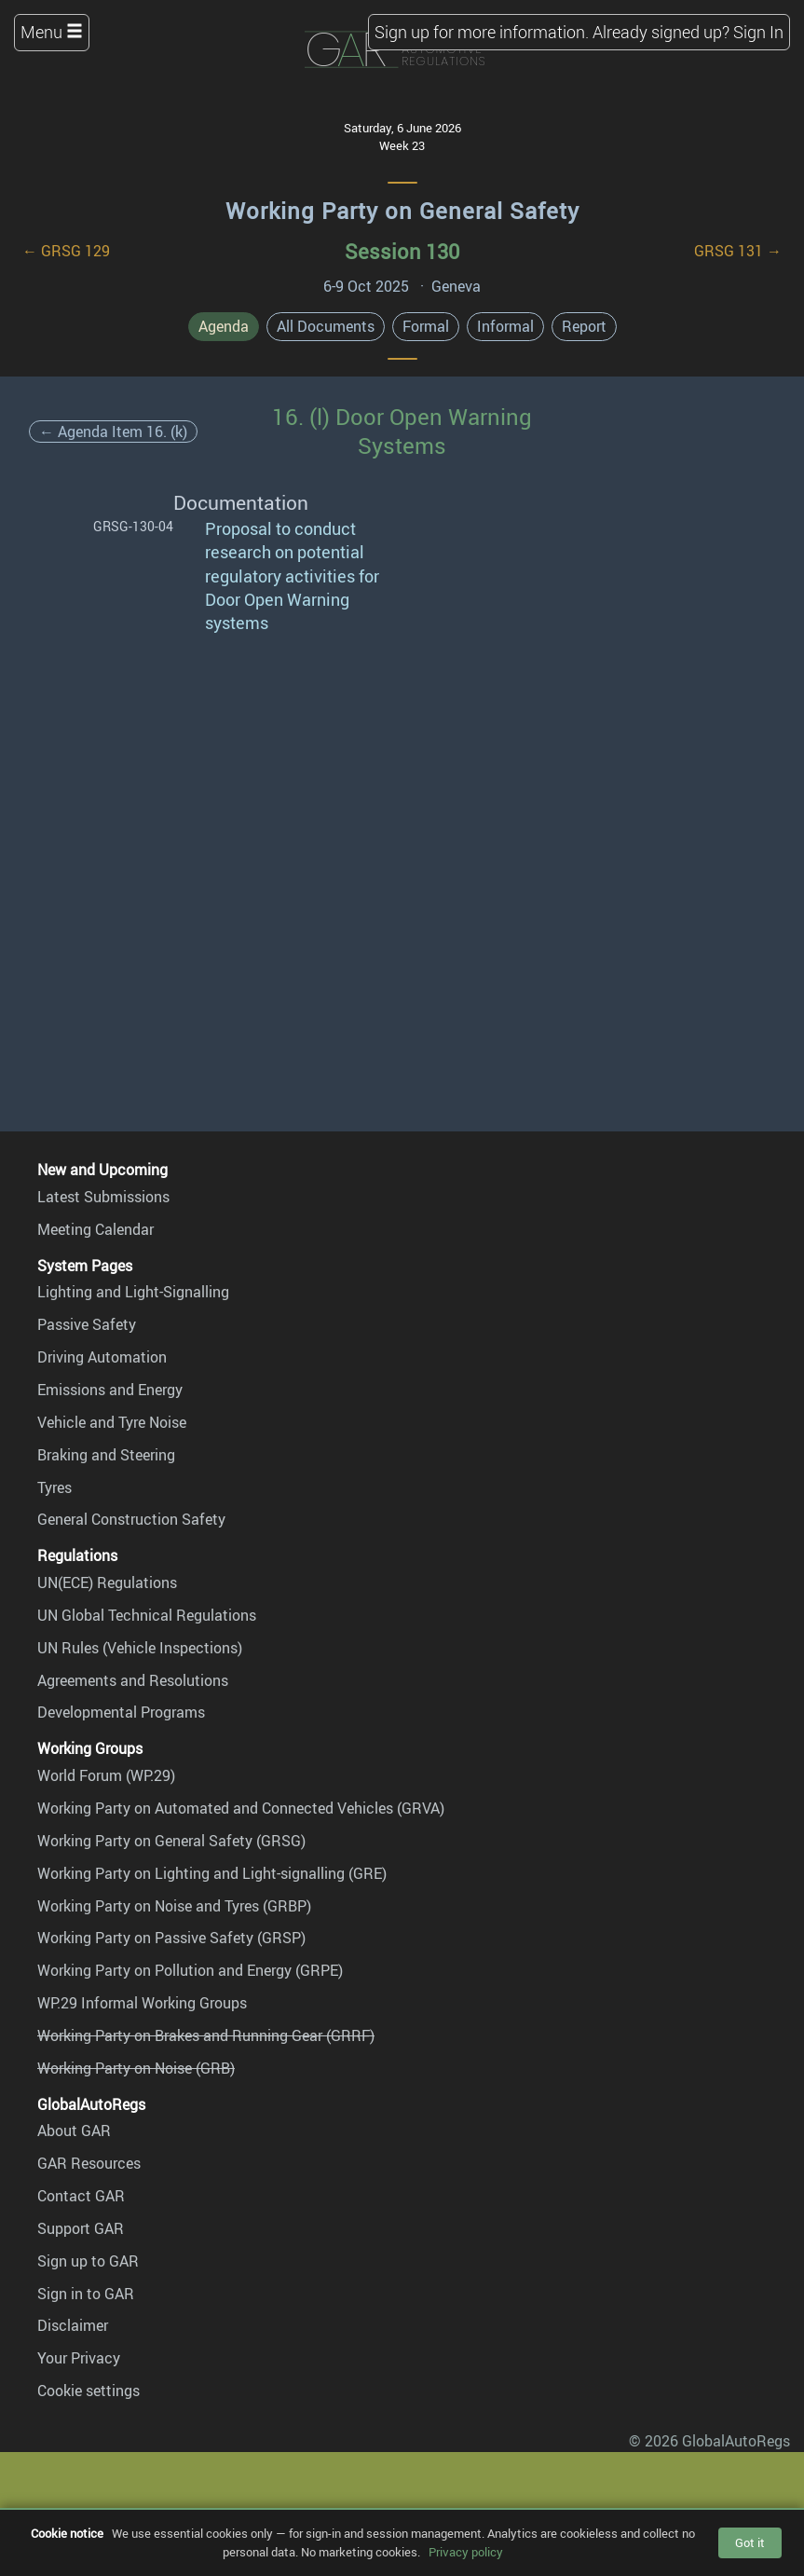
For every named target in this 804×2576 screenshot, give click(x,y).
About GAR (74, 2130)
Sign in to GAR (85, 2293)
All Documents (326, 326)
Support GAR (80, 2228)
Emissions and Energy (110, 1389)
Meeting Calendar (95, 1229)
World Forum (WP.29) (106, 1775)
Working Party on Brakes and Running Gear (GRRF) (206, 2035)
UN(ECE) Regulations (107, 1582)
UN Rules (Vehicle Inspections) (139, 1647)
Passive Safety (86, 1324)
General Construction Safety (131, 1519)
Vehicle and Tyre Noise (111, 1422)
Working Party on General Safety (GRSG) (171, 1840)
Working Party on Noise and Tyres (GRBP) (174, 1906)
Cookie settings (88, 2390)
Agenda (223, 326)
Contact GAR (81, 2195)
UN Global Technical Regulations (146, 1615)
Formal (425, 326)
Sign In (758, 32)
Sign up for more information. (482, 32)
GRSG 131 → (738, 250)
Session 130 (402, 251)
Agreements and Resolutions (132, 1680)
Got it (750, 2542)
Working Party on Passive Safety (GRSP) (171, 1937)
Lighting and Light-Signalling (133, 1291)
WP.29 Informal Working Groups (142, 2003)
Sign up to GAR (88, 2261)
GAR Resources (89, 2163)
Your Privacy (78, 2358)
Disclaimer (72, 2325)
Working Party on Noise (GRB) (136, 2068)
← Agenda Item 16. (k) (113, 431)
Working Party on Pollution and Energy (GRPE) (190, 1970)
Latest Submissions (103, 1196)
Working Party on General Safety (402, 211)
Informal (505, 326)
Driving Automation (102, 1357)
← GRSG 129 (66, 250)
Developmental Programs (121, 1712)
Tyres (54, 1487)
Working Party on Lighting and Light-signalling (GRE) (212, 1873)
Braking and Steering (106, 1455)
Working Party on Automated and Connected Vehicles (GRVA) (240, 1808)
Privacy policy (466, 2551)
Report (584, 326)
